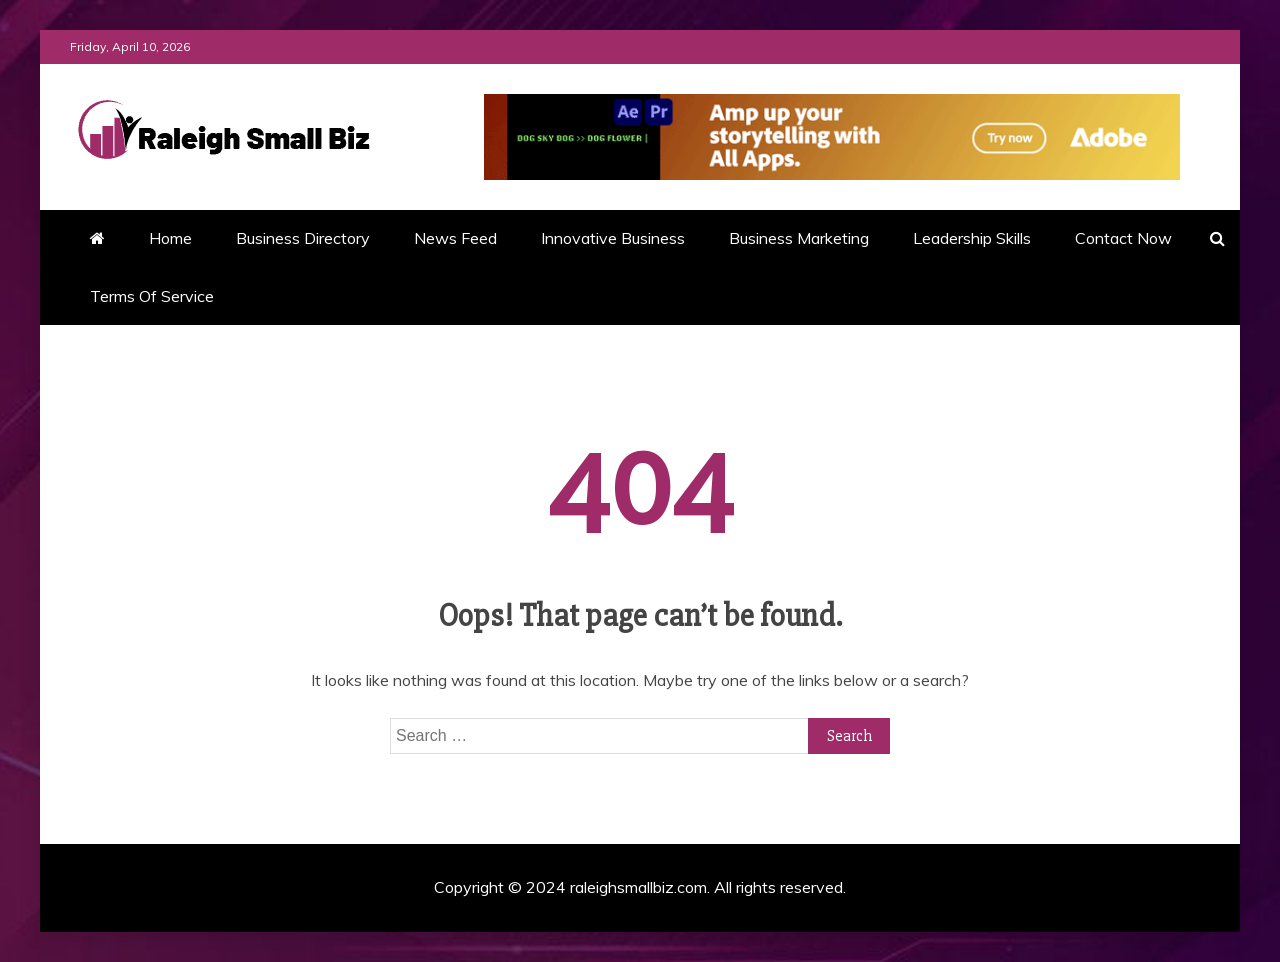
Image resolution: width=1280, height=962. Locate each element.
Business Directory (303, 238)
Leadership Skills (972, 238)
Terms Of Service (152, 296)
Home (170, 238)
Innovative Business (613, 238)
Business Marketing (799, 238)
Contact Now (1123, 238)
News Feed (455, 238)
